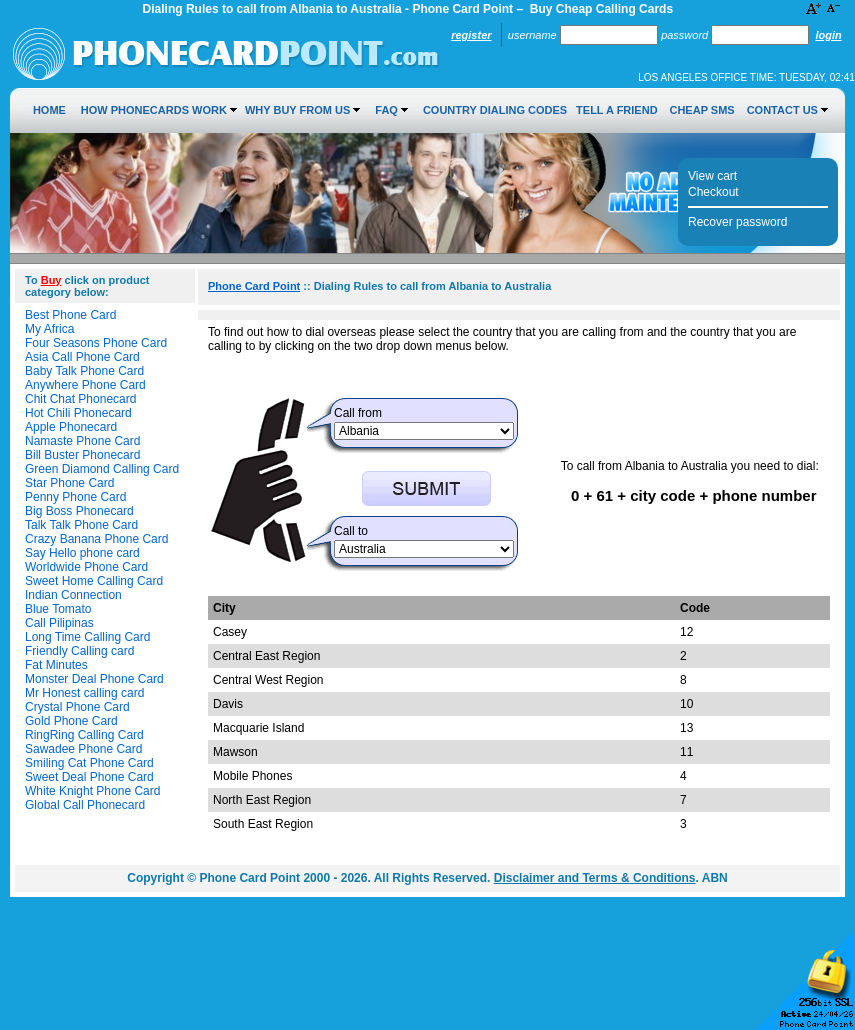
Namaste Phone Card (82, 441)
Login (828, 35)
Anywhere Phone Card (85, 385)
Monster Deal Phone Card (94, 679)
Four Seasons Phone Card (96, 343)
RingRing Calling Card (84, 735)
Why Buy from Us (297, 110)
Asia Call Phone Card (82, 357)
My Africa (49, 329)
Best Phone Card (70, 315)
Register (471, 35)
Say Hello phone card (82, 553)
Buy (51, 280)
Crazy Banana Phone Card (96, 539)
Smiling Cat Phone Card (89, 763)
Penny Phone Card (75, 497)
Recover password (737, 222)
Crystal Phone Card (77, 707)
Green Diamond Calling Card (102, 469)
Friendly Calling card (79, 651)
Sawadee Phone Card (83, 749)
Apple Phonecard (71, 427)
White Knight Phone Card (92, 791)
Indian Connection (73, 595)
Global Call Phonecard (85, 805)
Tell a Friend (616, 110)
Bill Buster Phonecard (82, 455)
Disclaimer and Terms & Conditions (595, 878)
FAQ (386, 110)
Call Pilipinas (59, 623)
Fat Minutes (56, 665)
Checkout (713, 192)
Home (49, 110)
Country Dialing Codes (495, 110)
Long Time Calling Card (87, 637)
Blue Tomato (58, 609)
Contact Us (782, 110)
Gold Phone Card (71, 721)
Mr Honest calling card (84, 693)
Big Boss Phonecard (79, 511)
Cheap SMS (701, 110)
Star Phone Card (69, 483)
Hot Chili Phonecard (78, 413)
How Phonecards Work (154, 110)
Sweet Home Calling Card (94, 581)
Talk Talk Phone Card (81, 525)
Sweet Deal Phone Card (89, 777)
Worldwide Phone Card (86, 567)
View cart (712, 176)
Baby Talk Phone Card (84, 371)
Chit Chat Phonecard (80, 399)
